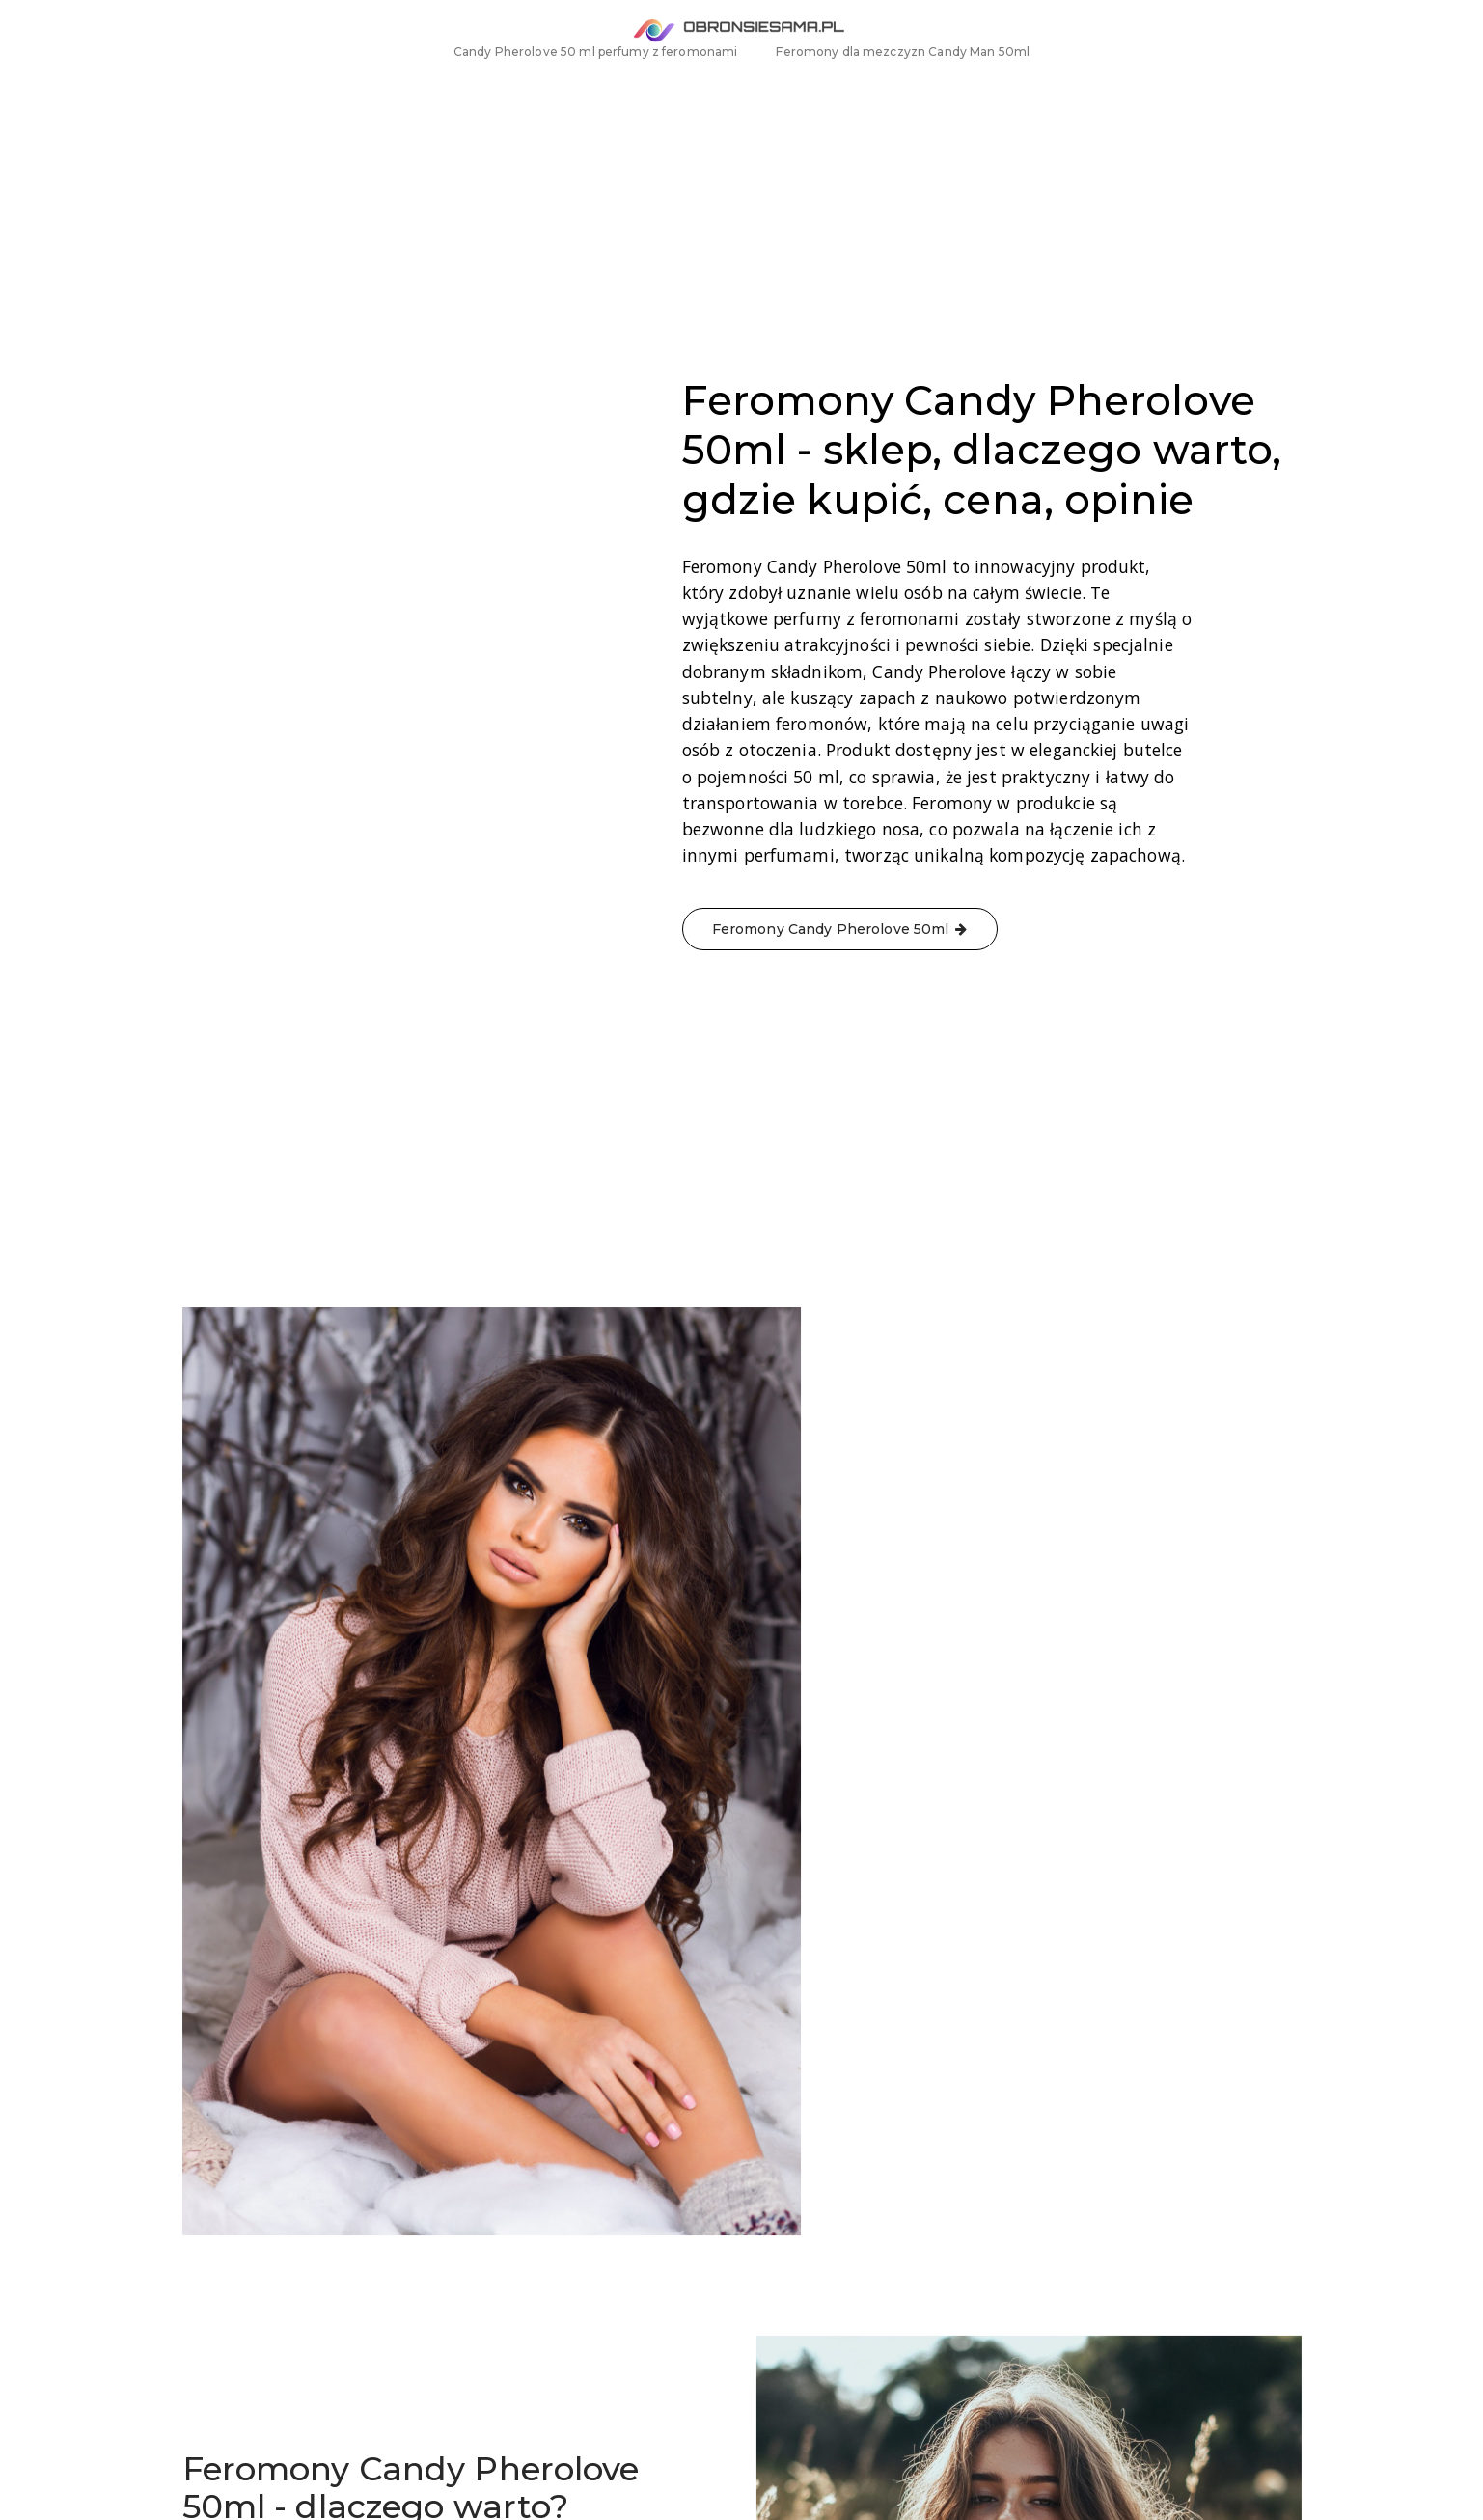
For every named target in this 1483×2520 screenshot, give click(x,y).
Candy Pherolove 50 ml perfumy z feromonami (595, 87)
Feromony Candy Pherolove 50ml (624, 2185)
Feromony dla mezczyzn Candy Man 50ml (903, 87)
